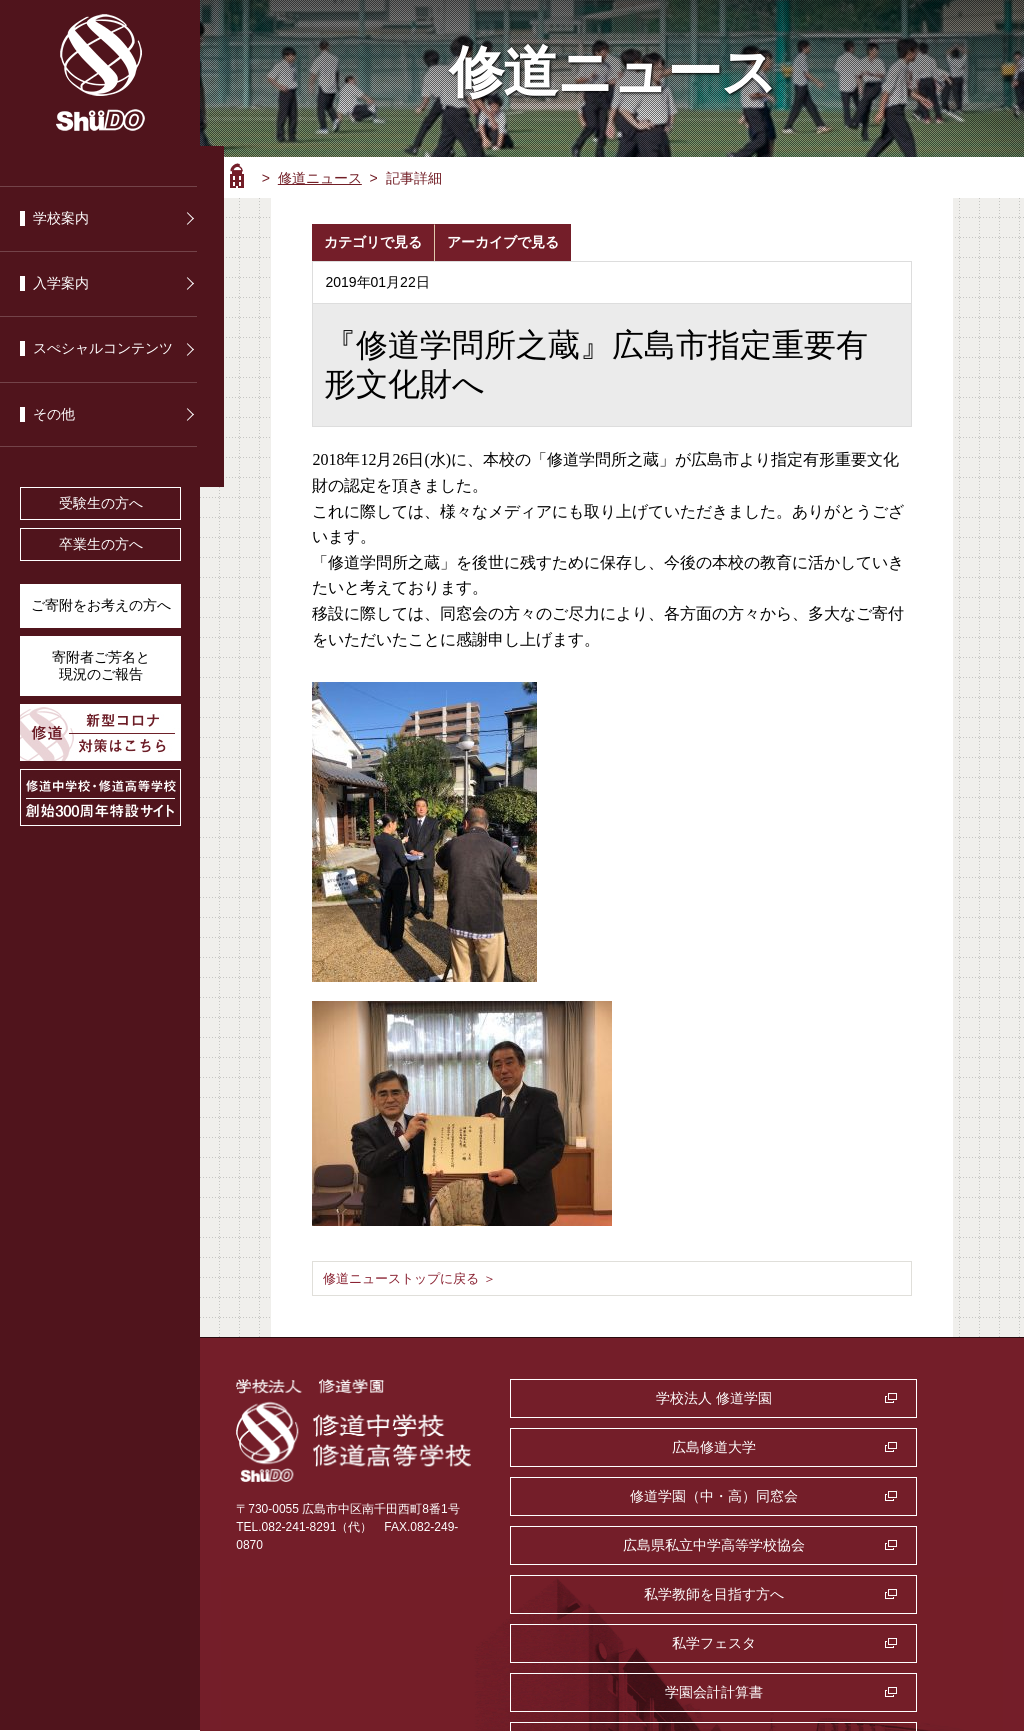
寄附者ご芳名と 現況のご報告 (101, 666)
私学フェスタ (853, 1496)
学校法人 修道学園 (621, 1398)
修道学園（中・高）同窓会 (621, 1447)
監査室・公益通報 (853, 1545)
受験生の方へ (101, 503)
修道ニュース (320, 178)
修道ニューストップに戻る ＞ (416, 1277)
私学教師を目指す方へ (621, 1496)
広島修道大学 (853, 1398)
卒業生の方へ (101, 544)
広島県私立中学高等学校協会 (853, 1447)
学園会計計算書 (621, 1545)
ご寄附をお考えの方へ (101, 605)
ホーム (237, 175)
